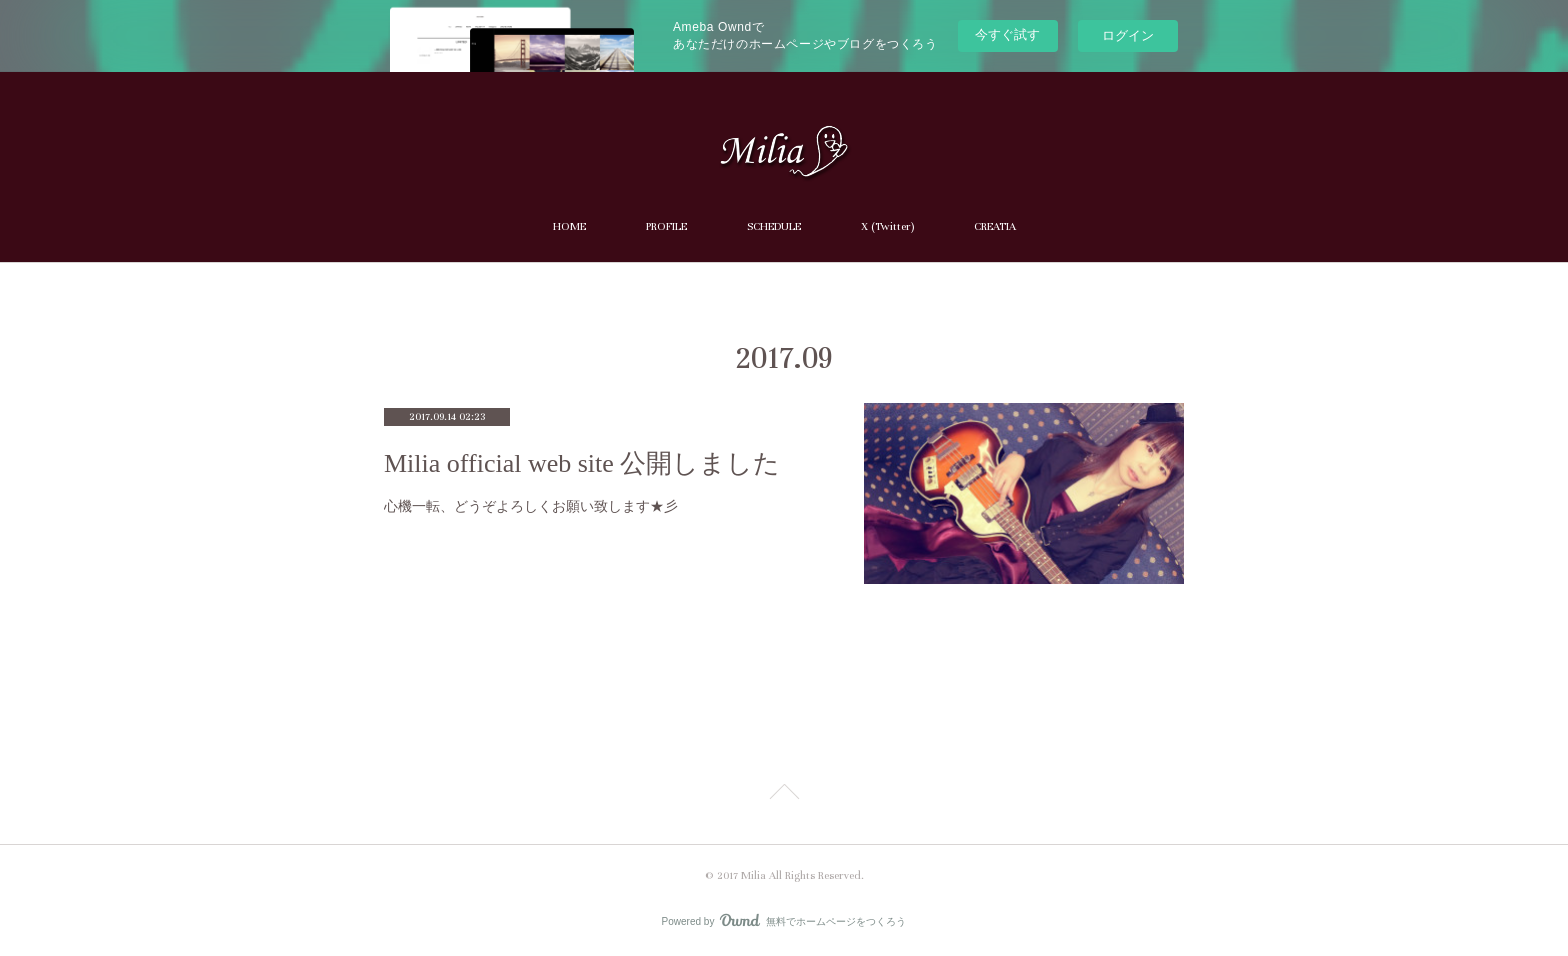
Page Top (784, 795)
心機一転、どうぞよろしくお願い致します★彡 (531, 506)
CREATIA (995, 226)
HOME (569, 226)
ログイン (1128, 35)
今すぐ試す (1007, 34)
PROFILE (666, 226)
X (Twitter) (887, 226)
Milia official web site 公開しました (582, 463)
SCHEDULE (774, 226)
